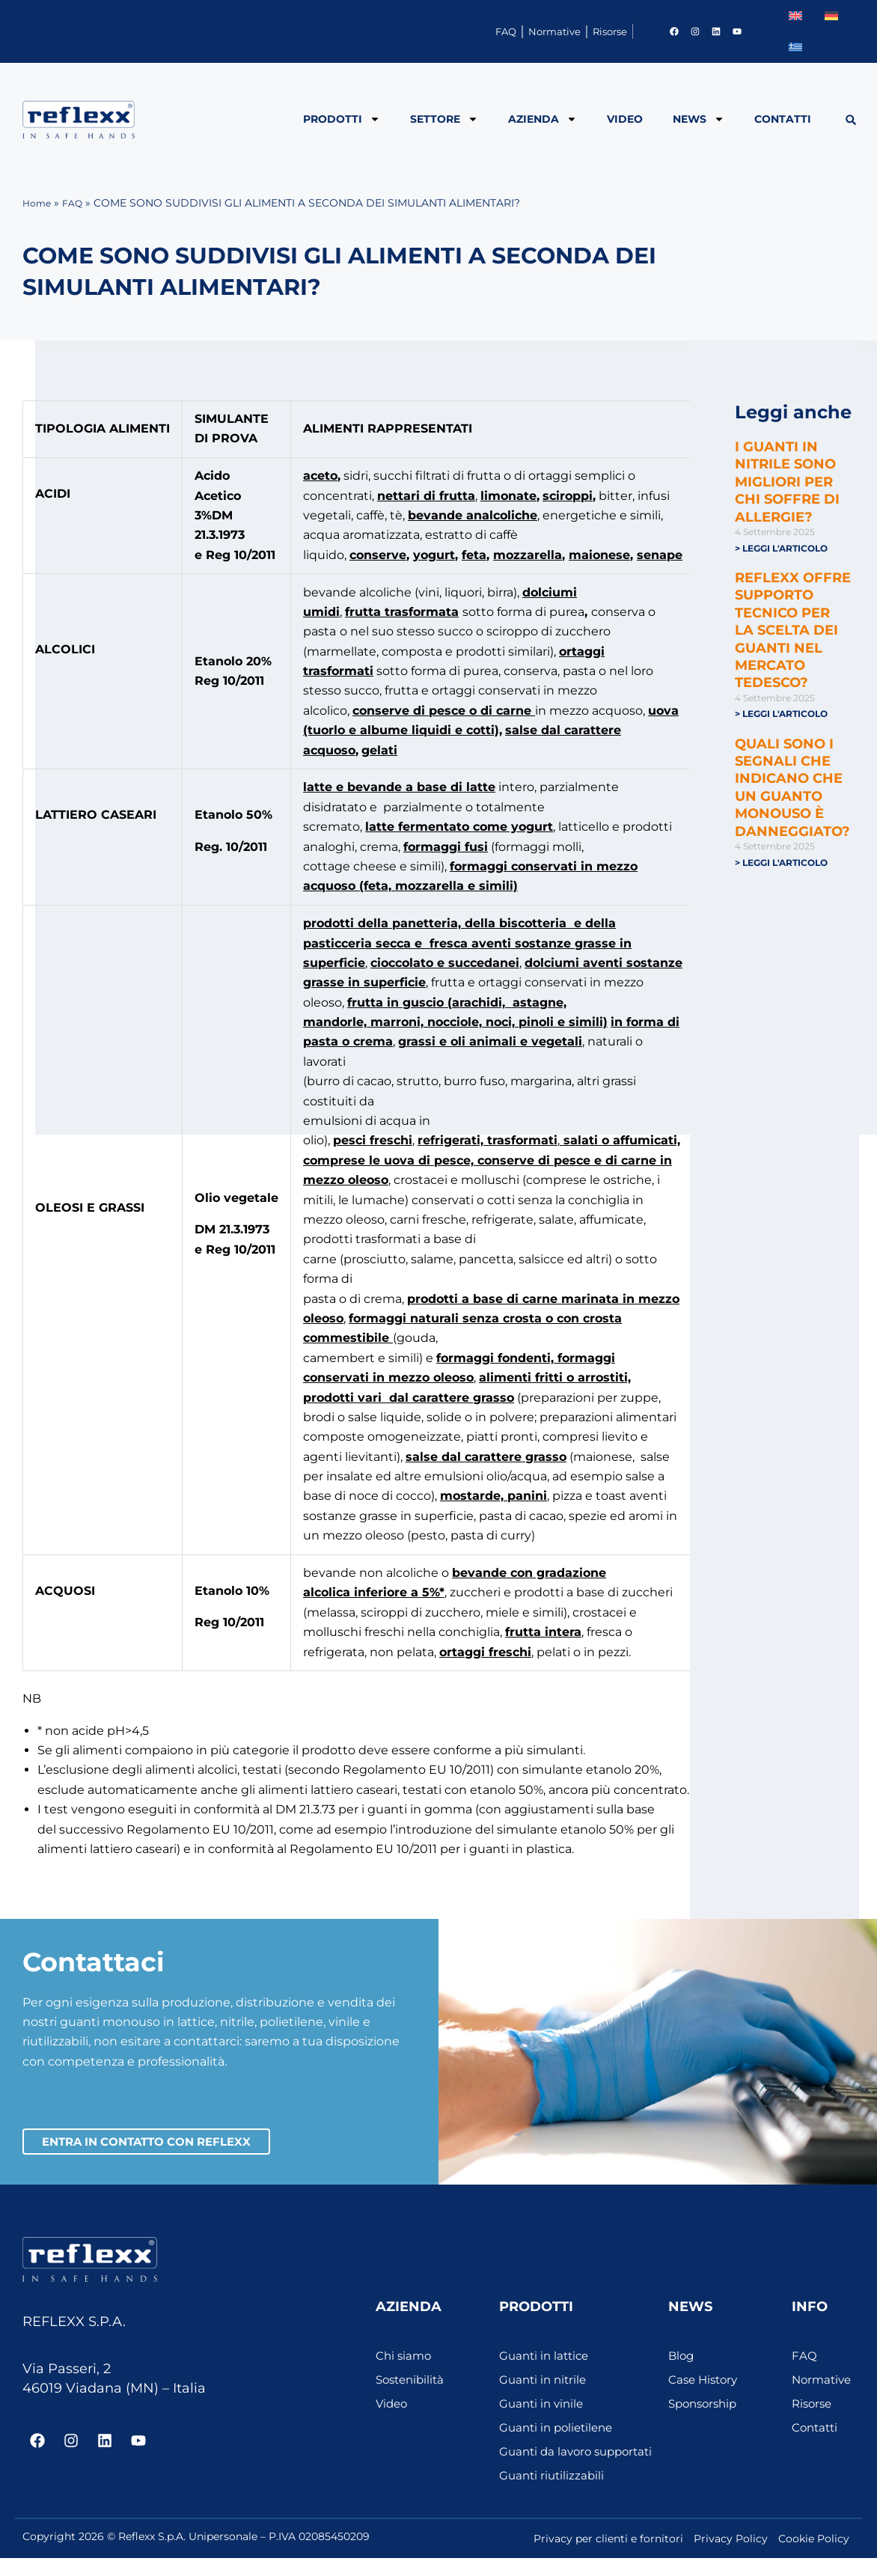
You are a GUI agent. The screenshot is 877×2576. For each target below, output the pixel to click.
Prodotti (341, 119)
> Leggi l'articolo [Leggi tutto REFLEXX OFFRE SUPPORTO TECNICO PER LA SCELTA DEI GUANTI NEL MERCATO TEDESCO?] (781, 714)
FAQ (419, 31)
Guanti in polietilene (559, 2430)
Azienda (542, 119)
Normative (501, 31)
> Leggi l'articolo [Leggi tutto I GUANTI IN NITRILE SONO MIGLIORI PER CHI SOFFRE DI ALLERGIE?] (781, 548)
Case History (705, 2382)
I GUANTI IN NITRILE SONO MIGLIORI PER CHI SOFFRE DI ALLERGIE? (787, 482)
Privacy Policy (731, 2556)
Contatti (782, 119)
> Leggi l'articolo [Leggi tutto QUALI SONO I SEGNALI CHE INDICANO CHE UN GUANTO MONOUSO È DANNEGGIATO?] (781, 864)
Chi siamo (405, 2358)
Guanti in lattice (546, 2358)
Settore (444, 119)
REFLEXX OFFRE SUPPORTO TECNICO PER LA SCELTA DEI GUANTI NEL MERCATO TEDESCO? (793, 631)
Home (38, 203)
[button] (850, 120)
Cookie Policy (813, 2556)
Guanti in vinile (543, 2406)
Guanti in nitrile (545, 2382)
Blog (682, 2358)
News (698, 119)
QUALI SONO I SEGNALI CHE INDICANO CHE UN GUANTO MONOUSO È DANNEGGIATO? (792, 789)
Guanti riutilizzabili (553, 2493)
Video (625, 119)
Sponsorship (705, 2406)
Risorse (592, 31)
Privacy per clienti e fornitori (608, 2556)
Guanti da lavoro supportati (547, 2461)
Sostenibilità (413, 2382)
